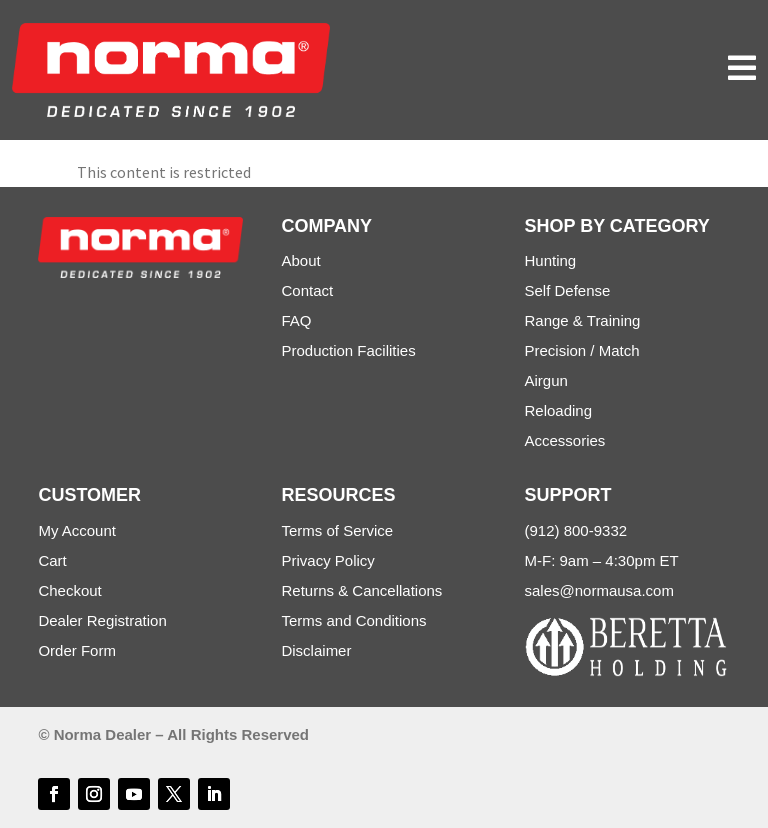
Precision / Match (582, 350)
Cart (52, 560)
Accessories (565, 440)
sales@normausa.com (599, 590)
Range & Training (583, 320)
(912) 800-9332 (576, 530)
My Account (77, 530)
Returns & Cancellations (361, 590)
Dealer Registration (102, 620)
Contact (307, 290)
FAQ (296, 320)
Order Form (77, 650)
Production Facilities (348, 350)
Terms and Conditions (353, 620)
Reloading (559, 410)
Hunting (551, 260)
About (300, 260)
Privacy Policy (327, 560)
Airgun (546, 380)
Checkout (69, 590)
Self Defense (568, 290)
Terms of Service (337, 530)
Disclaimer (316, 650)
